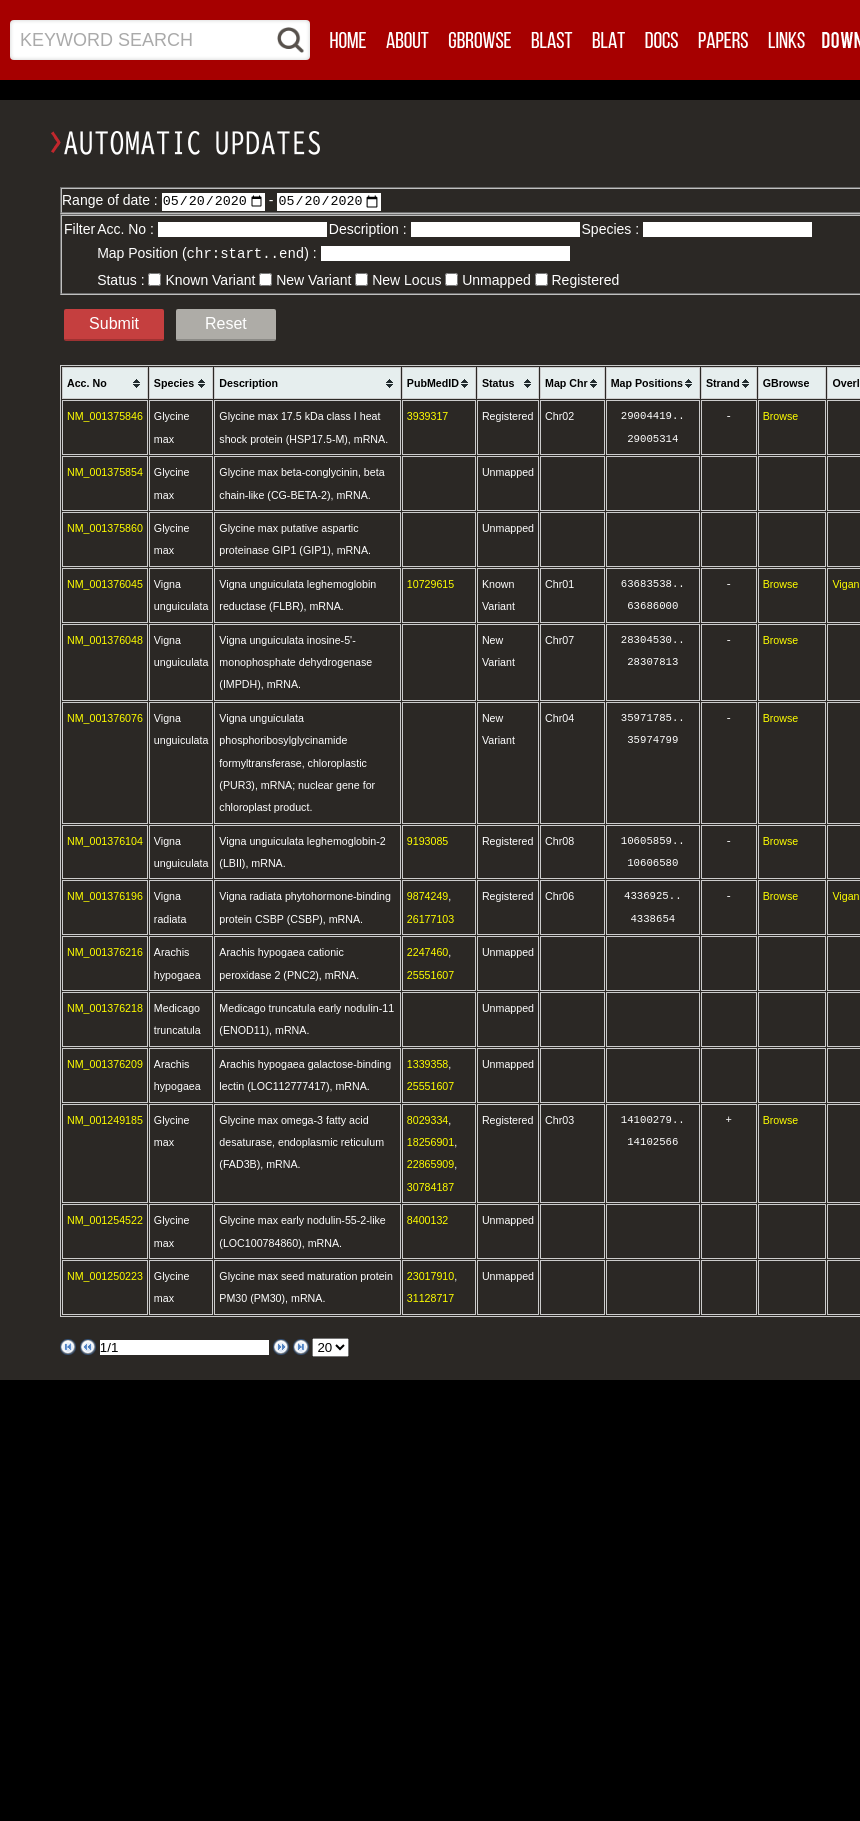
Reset (226, 322)
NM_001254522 (105, 1219)
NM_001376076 (105, 717)
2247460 (428, 951)
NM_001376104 (105, 840)
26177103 (430, 918)
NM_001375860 (105, 527)
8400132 (428, 1219)
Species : (612, 229)
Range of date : (112, 200)
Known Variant (210, 279)
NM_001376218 (105, 1007)
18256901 (430, 1141)
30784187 (430, 1186)
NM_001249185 (105, 1119)
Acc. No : (127, 229)
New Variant (313, 279)
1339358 (428, 1063)
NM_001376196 (105, 895)
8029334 (428, 1119)
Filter (79, 229)
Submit (114, 322)
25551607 (430, 974)
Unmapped (496, 279)
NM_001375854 (105, 471)
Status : (122, 279)
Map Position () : (208, 253)
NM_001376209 (105, 1063)
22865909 (430, 1163)
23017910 (430, 1275)
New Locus (406, 279)
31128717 (430, 1297)
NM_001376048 (105, 639)
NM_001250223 (105, 1275)
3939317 (428, 415)
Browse (781, 415)
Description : (370, 229)
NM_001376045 (105, 583)
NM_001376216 (105, 951)
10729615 (430, 583)
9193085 (428, 840)
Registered (586, 279)
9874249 (428, 895)
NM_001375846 (105, 415)
